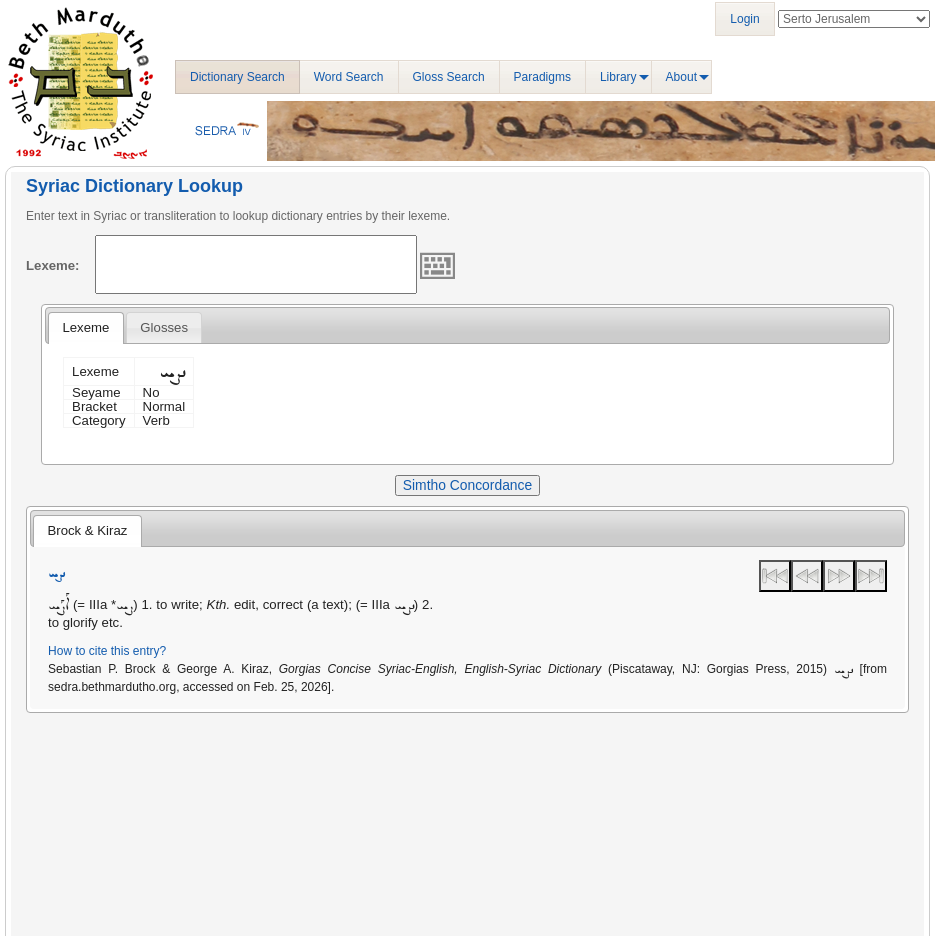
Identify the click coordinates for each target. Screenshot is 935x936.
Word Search (349, 77)
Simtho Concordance (467, 485)
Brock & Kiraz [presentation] (87, 530)
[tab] (85, 328)
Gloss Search (449, 77)
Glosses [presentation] (164, 327)
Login (744, 19)
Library (618, 77)
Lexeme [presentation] (85, 327)
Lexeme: (53, 265)
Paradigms (542, 77)
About (681, 77)
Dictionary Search (237, 77)
